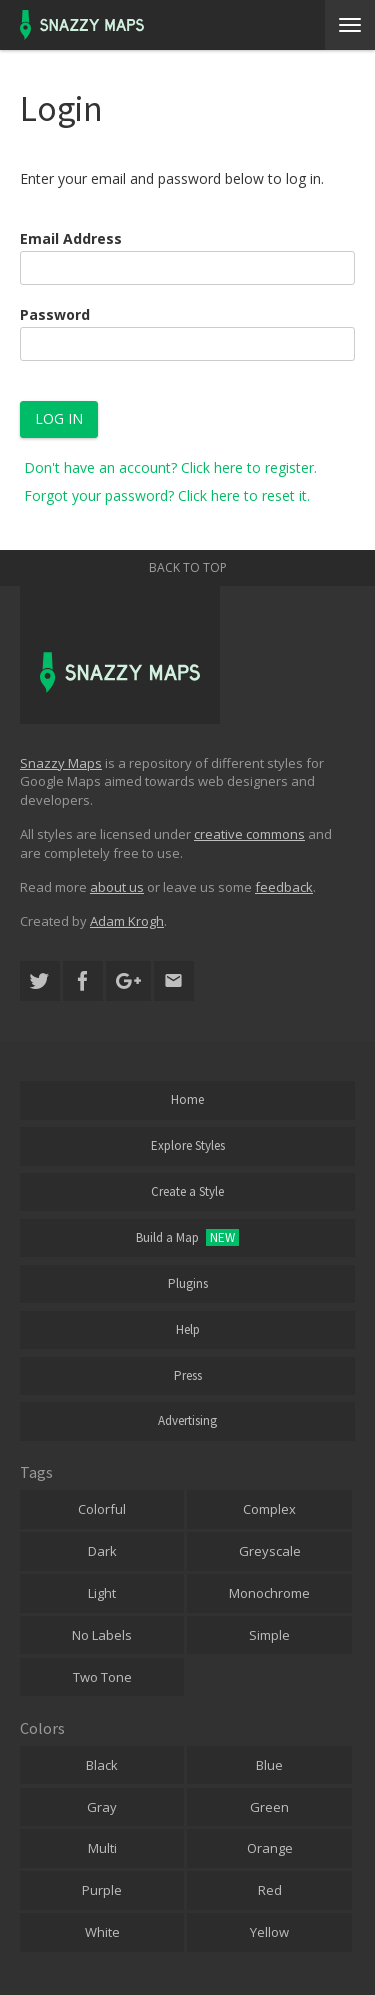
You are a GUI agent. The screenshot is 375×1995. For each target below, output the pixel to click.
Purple (102, 1890)
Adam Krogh (127, 921)
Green (269, 1807)
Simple (269, 1635)
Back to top (188, 567)
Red (270, 1890)
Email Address (71, 238)
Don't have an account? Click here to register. (170, 467)
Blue (269, 1765)
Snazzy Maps (61, 763)
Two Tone (102, 1677)
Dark (102, 1551)
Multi (102, 1848)
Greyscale (270, 1551)
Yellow (269, 1932)
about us (117, 887)
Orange (270, 1848)
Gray (102, 1807)
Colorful (102, 1509)
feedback (284, 887)
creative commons (249, 834)
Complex (269, 1509)
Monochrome (269, 1593)
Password (55, 314)
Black (102, 1765)
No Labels (102, 1635)
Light (102, 1593)
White (102, 1932)
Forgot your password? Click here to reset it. (167, 495)
